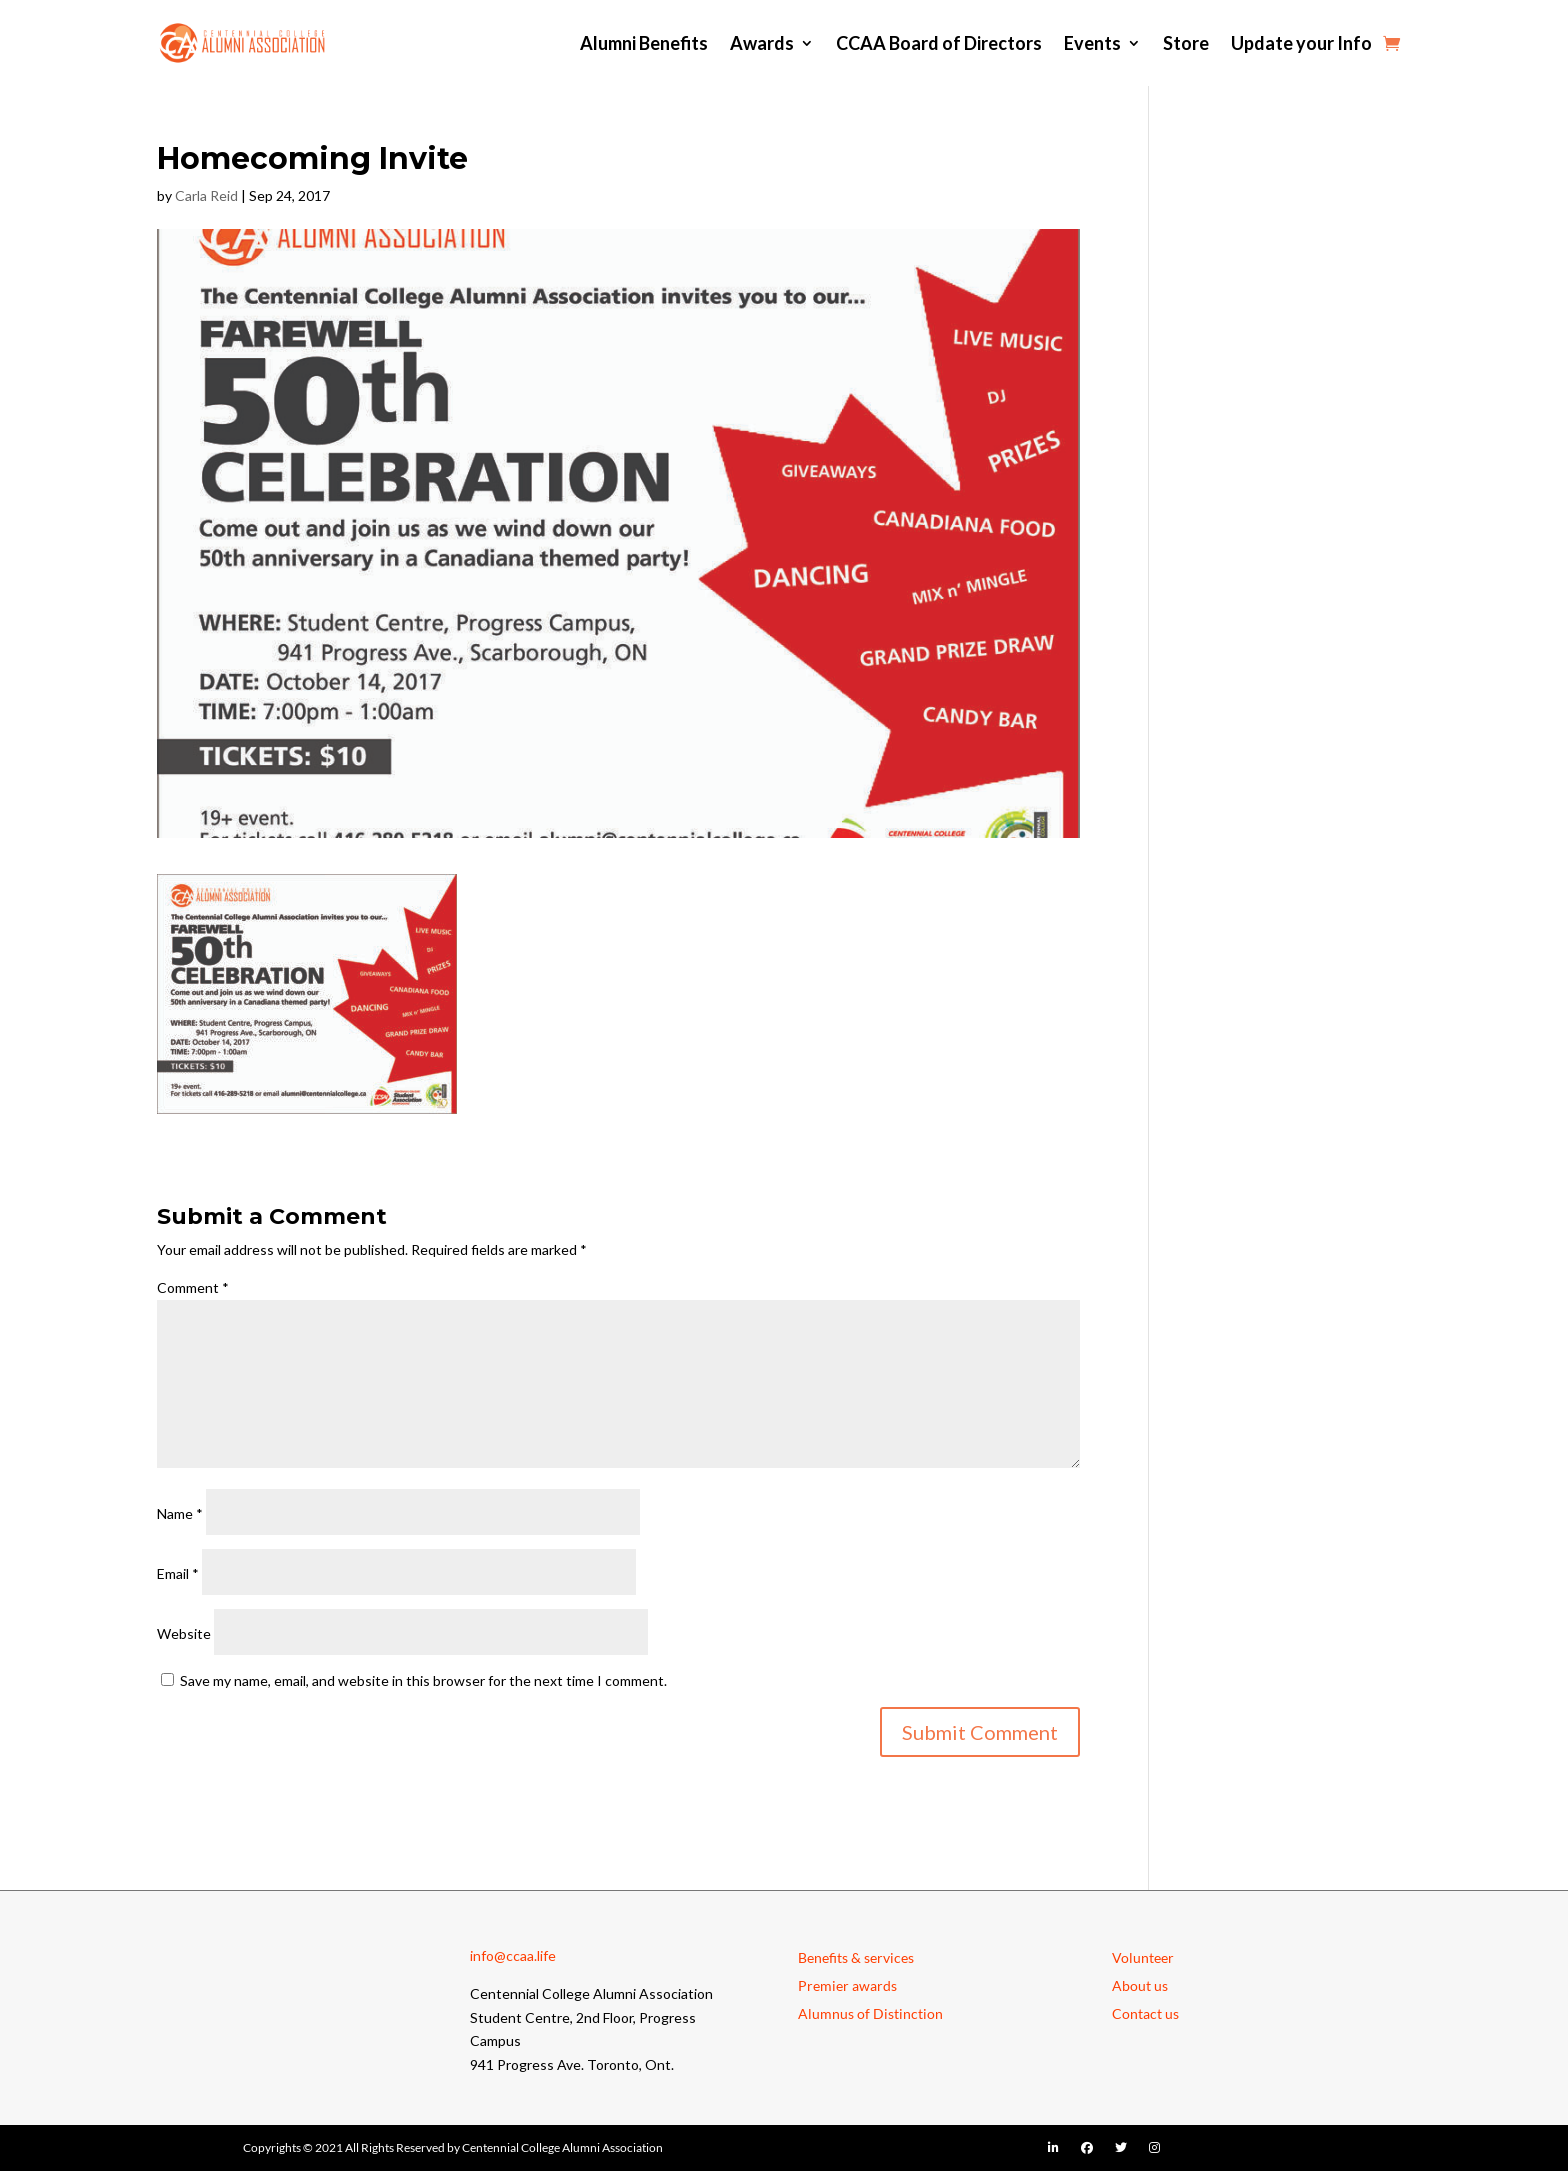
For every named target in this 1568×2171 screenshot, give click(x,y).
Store (1186, 43)
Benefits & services (856, 1957)
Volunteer (1143, 1957)
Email (178, 1573)
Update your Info (1301, 43)
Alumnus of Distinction (870, 2013)
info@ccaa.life (513, 1955)
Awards (762, 43)
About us (1140, 1985)
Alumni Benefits (644, 43)
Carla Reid (206, 195)
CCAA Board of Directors (939, 43)
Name (180, 1513)
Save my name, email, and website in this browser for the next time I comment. (423, 1680)
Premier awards (847, 1985)
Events (1092, 43)
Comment (193, 1287)
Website (184, 1633)
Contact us (1145, 2013)
